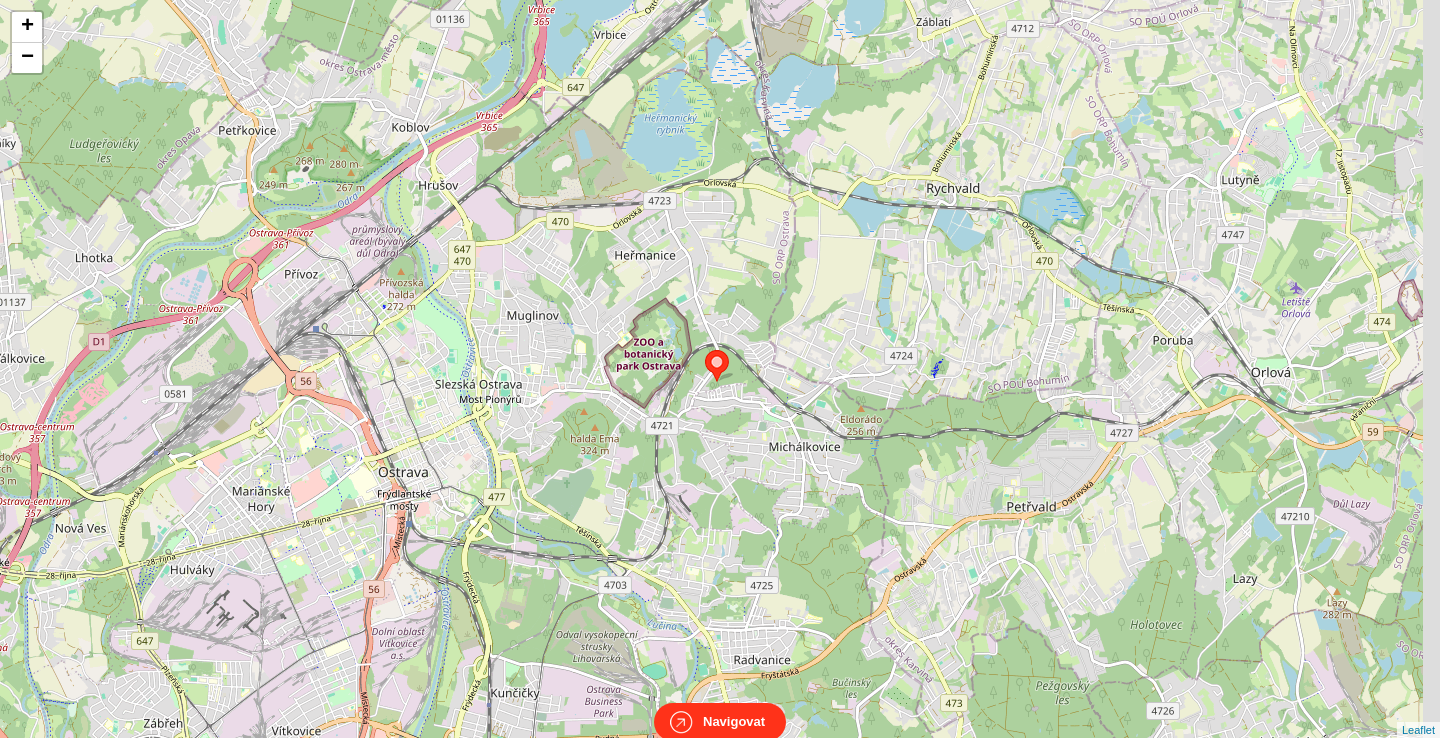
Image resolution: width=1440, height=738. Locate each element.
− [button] (27, 58)
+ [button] (27, 27)
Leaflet (1418, 712)
